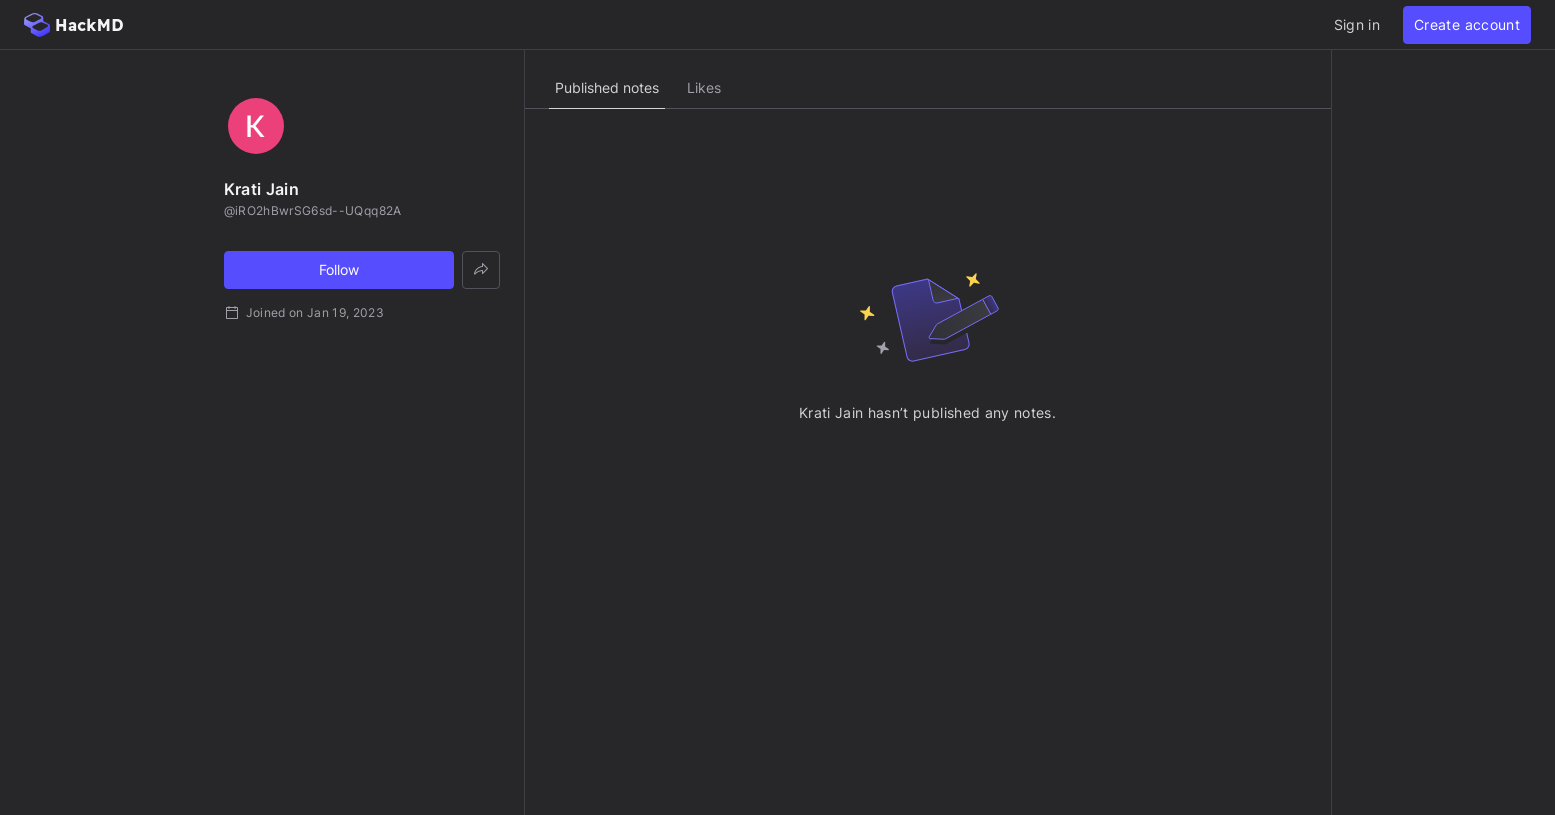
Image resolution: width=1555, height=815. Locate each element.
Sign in (1357, 24)
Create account (1467, 24)
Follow (339, 269)
